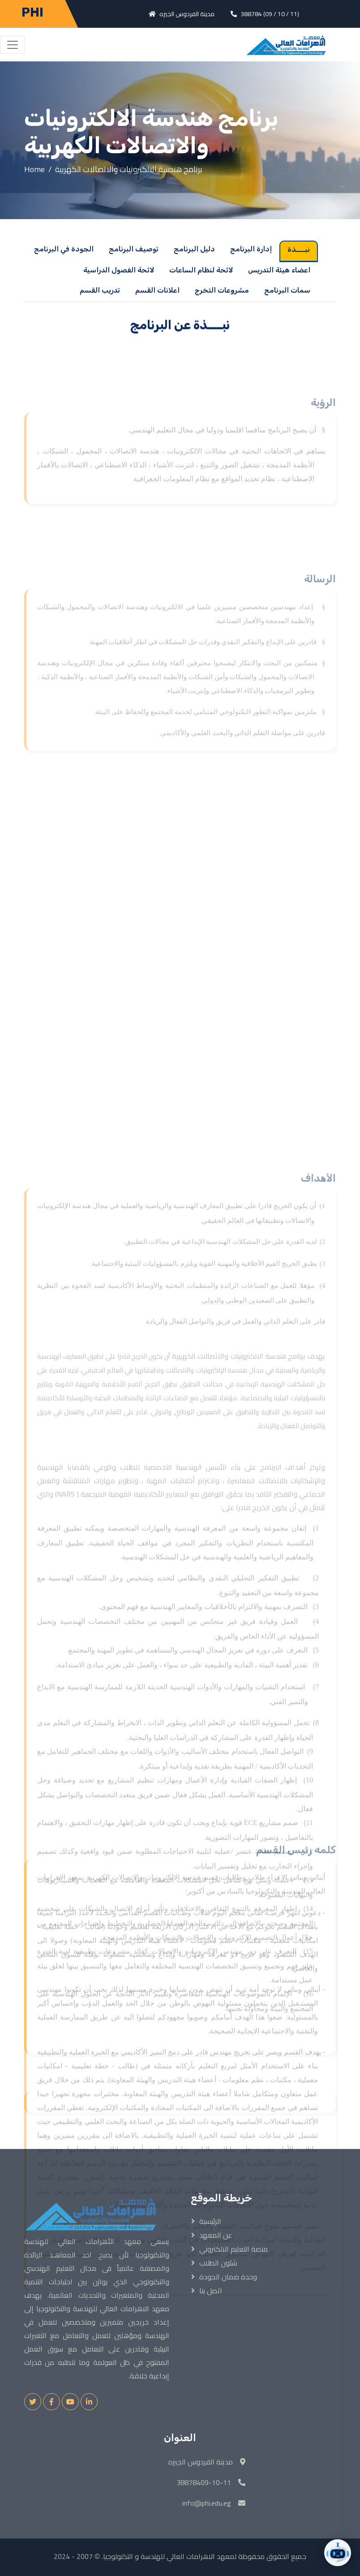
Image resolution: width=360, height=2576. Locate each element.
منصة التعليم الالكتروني (233, 2249)
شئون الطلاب (218, 2263)
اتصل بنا (210, 2290)
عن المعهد (215, 2235)
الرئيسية (210, 2221)
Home (34, 169)
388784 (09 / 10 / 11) (269, 14)
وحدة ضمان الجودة (228, 2277)
